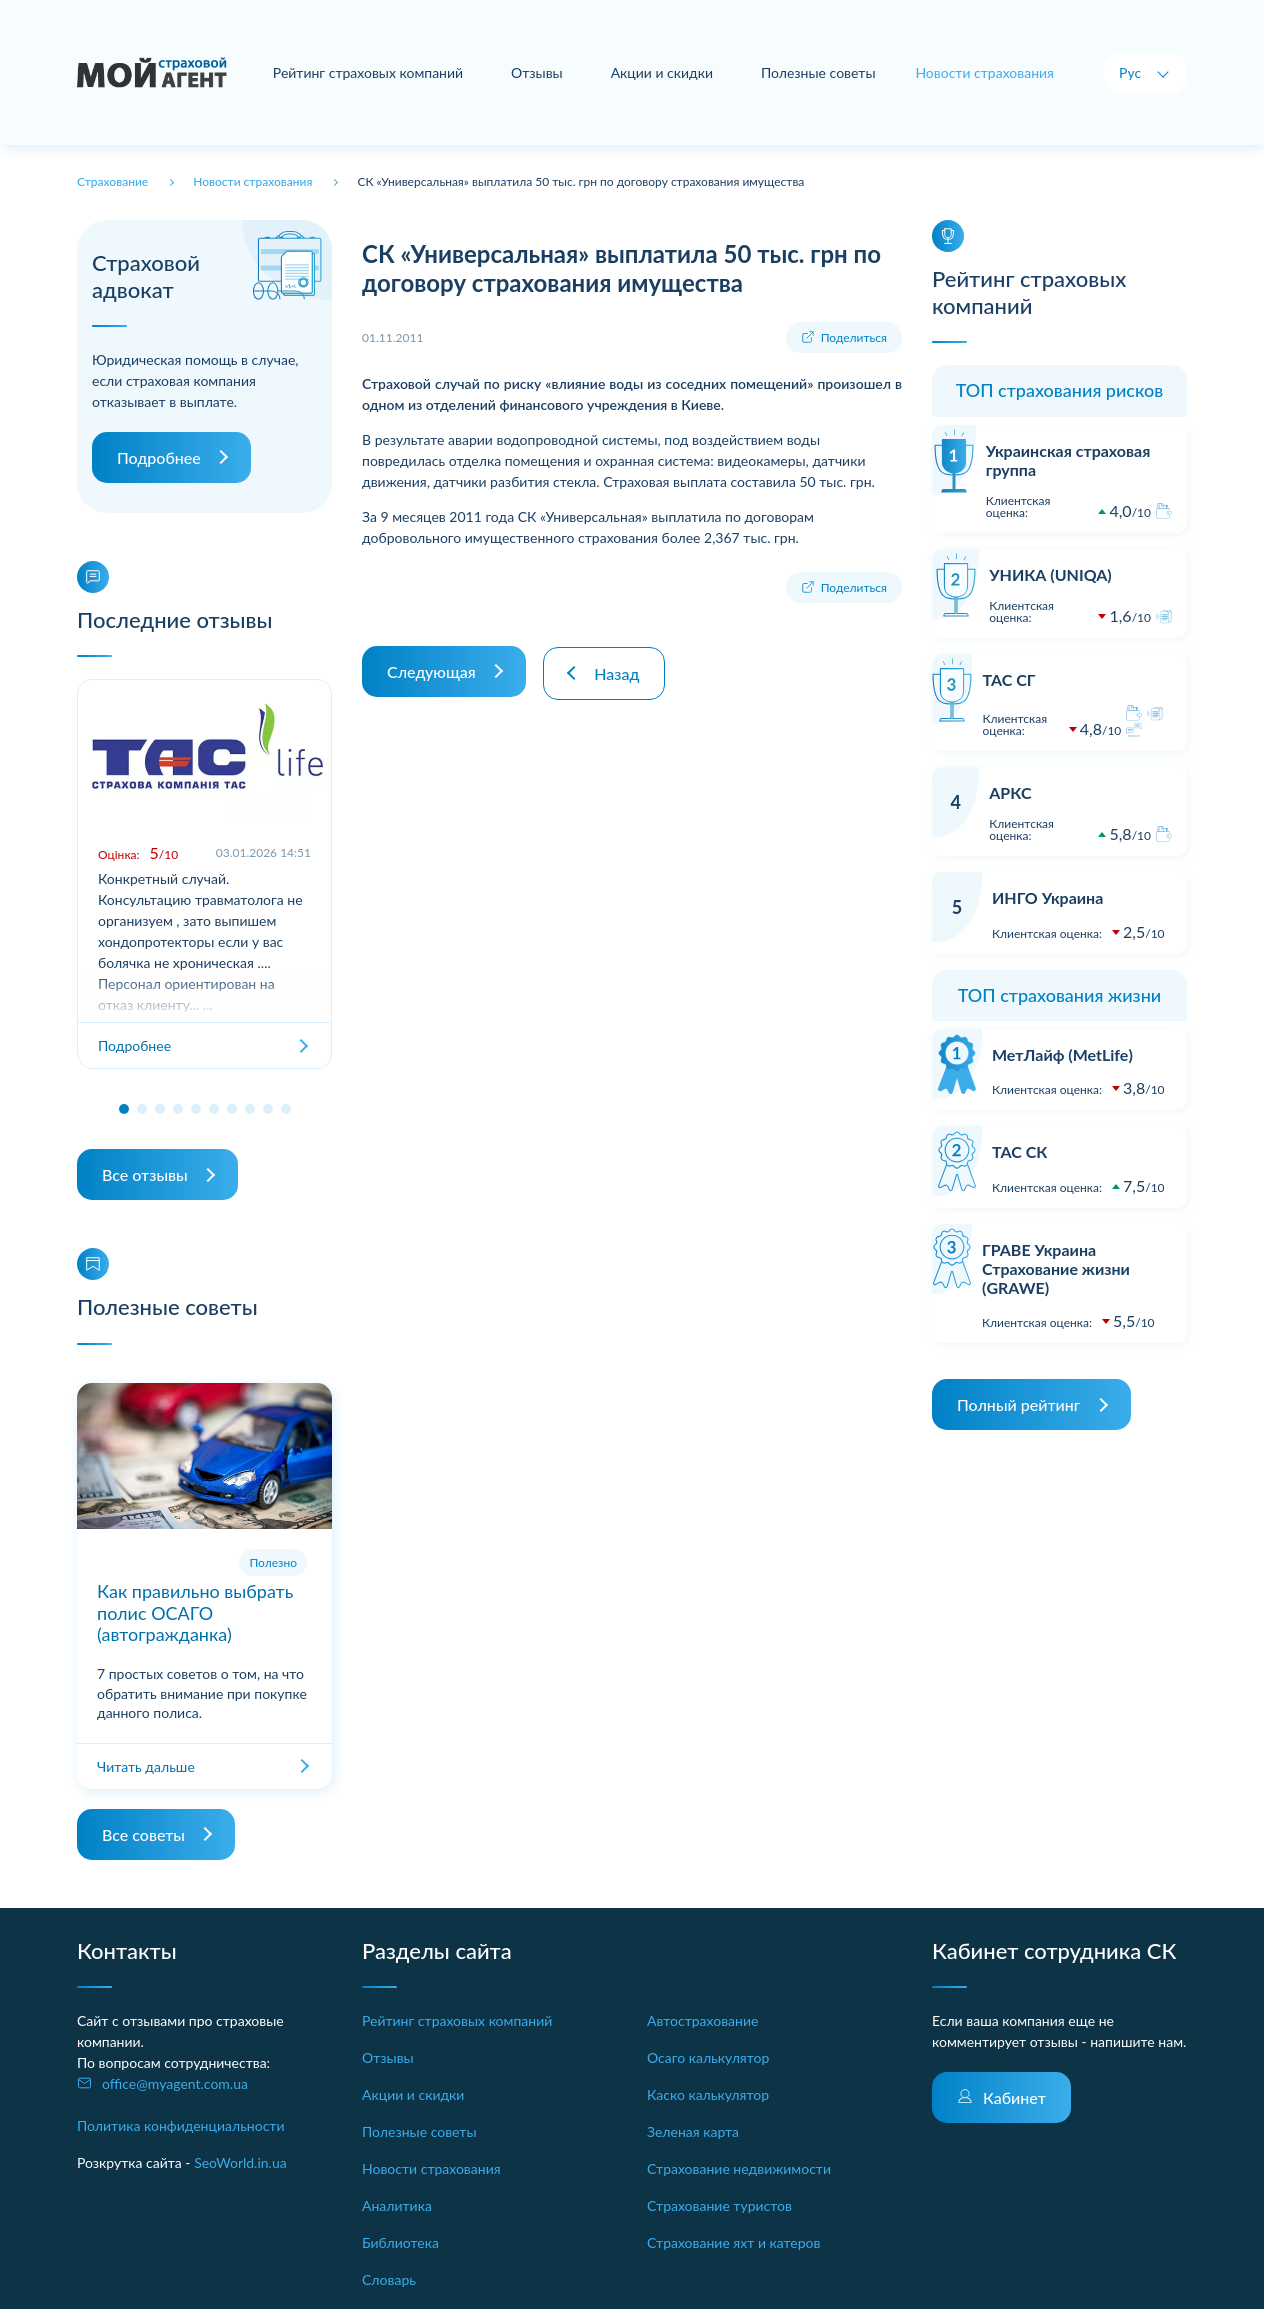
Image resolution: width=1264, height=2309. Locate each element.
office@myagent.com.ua (175, 2083)
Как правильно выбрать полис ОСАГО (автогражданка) (195, 1612)
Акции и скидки (662, 72)
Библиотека (400, 2242)
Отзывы (537, 72)
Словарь (389, 2279)
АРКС (1010, 792)
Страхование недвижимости (739, 2168)
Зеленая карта (693, 2131)
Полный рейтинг (1019, 1404)
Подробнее (159, 457)
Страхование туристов (719, 2205)
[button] (124, 1109)
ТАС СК (1019, 1151)
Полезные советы (818, 72)
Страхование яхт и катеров (733, 2242)
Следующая (431, 669)
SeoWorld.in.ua (240, 2162)
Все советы (143, 1834)
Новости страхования (431, 2168)
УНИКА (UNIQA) (1050, 574)
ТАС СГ (1008, 679)
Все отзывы (145, 1174)
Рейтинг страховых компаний (368, 72)
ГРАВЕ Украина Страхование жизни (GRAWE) (1056, 1268)
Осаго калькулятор (708, 2057)
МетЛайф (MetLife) (1062, 1054)
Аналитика (397, 2205)
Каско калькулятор (708, 2094)
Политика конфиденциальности (181, 2125)
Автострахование (702, 2020)
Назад (618, 669)
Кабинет (1014, 2097)
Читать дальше (146, 1766)
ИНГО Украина (1047, 897)
